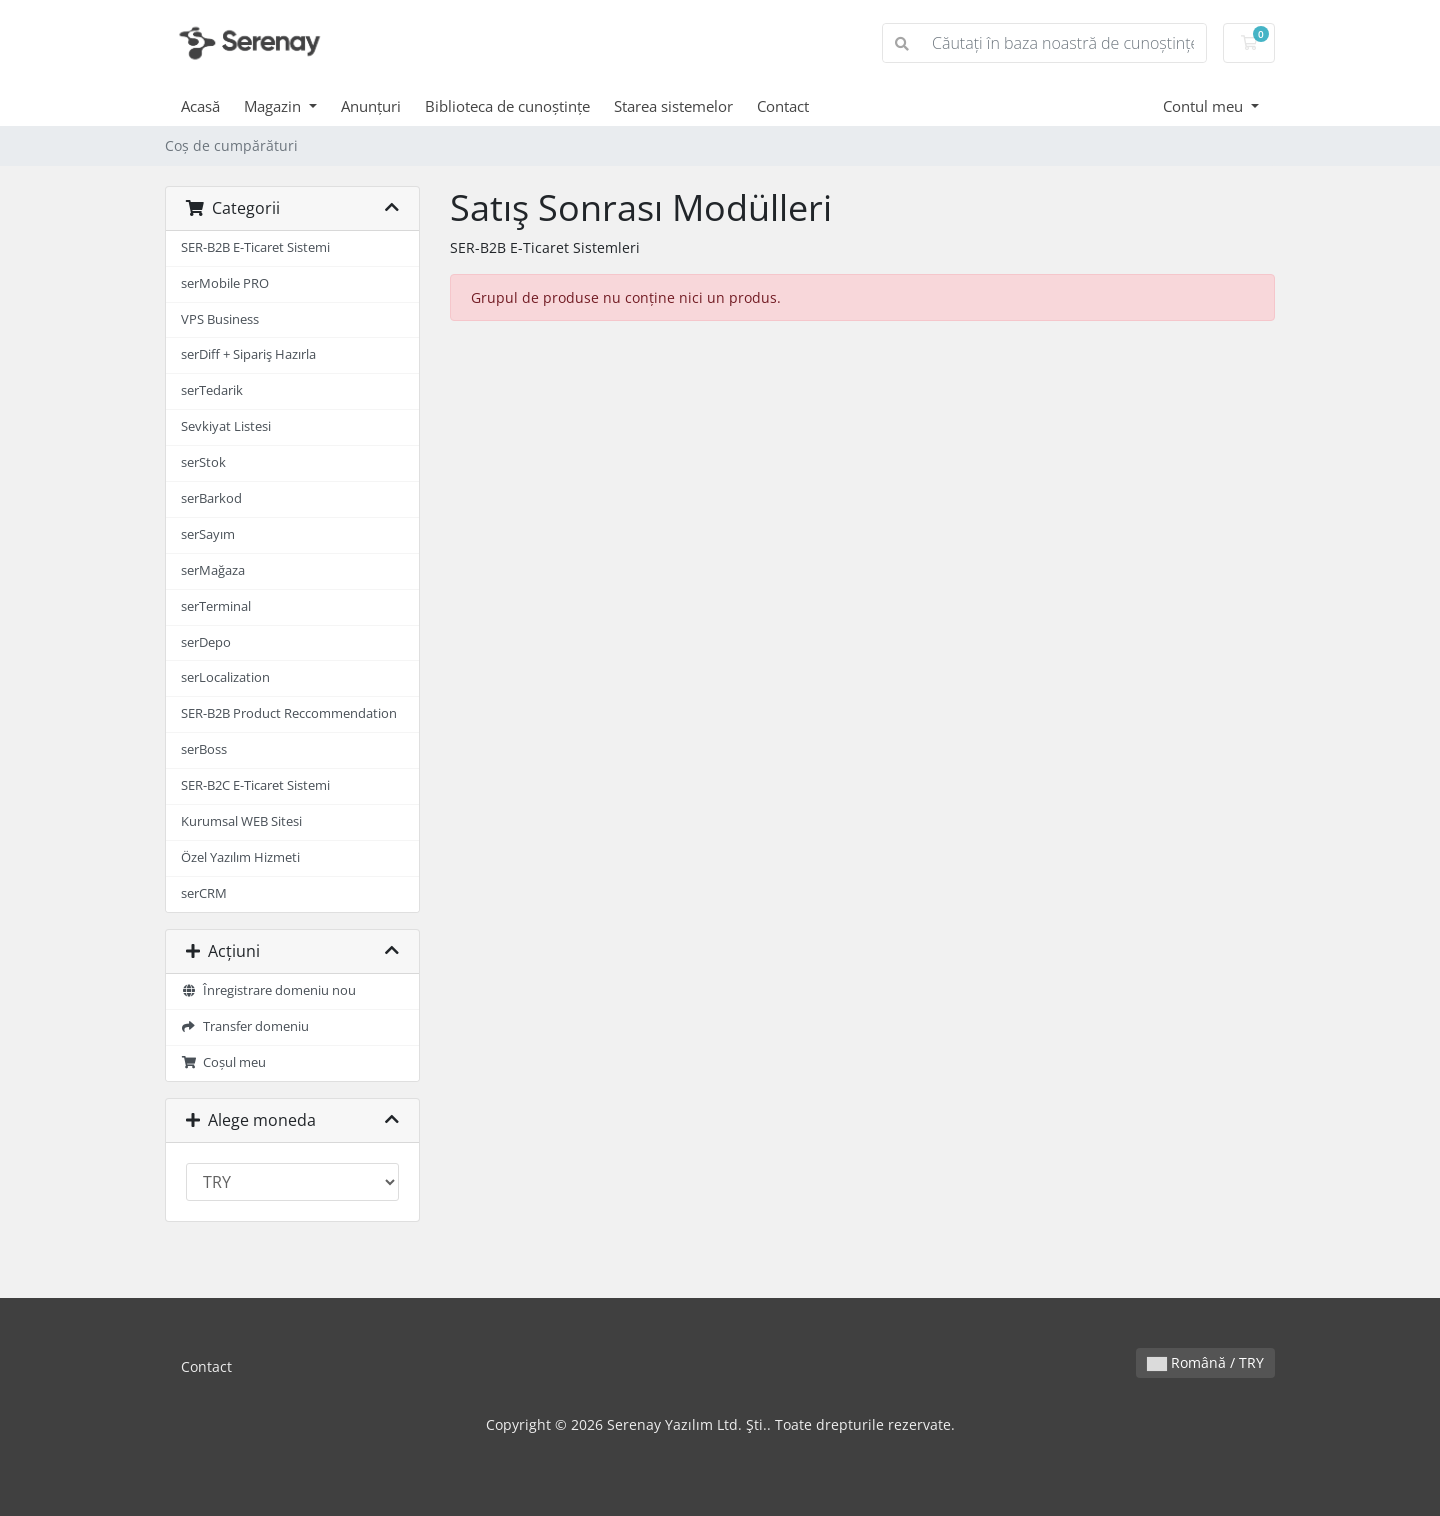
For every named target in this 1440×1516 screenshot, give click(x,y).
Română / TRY (1205, 1362)
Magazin (274, 106)
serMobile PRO (225, 283)
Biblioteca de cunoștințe (507, 106)
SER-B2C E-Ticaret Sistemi (255, 785)
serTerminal (216, 606)
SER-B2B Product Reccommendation (289, 713)
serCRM (204, 893)
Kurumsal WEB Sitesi (241, 821)
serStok (203, 462)
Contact (783, 106)
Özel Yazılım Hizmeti (240, 857)
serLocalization (225, 677)
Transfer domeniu (245, 1026)
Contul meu (1205, 106)
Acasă (200, 106)
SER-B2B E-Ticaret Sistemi (255, 247)
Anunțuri (371, 106)
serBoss (204, 749)
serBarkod (211, 498)
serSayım (208, 534)
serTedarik (212, 390)
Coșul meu (223, 1062)
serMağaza (213, 570)
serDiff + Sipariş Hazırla (248, 354)
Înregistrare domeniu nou (268, 990)
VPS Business (220, 319)
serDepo (206, 642)
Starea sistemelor (673, 106)
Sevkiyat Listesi (226, 426)
